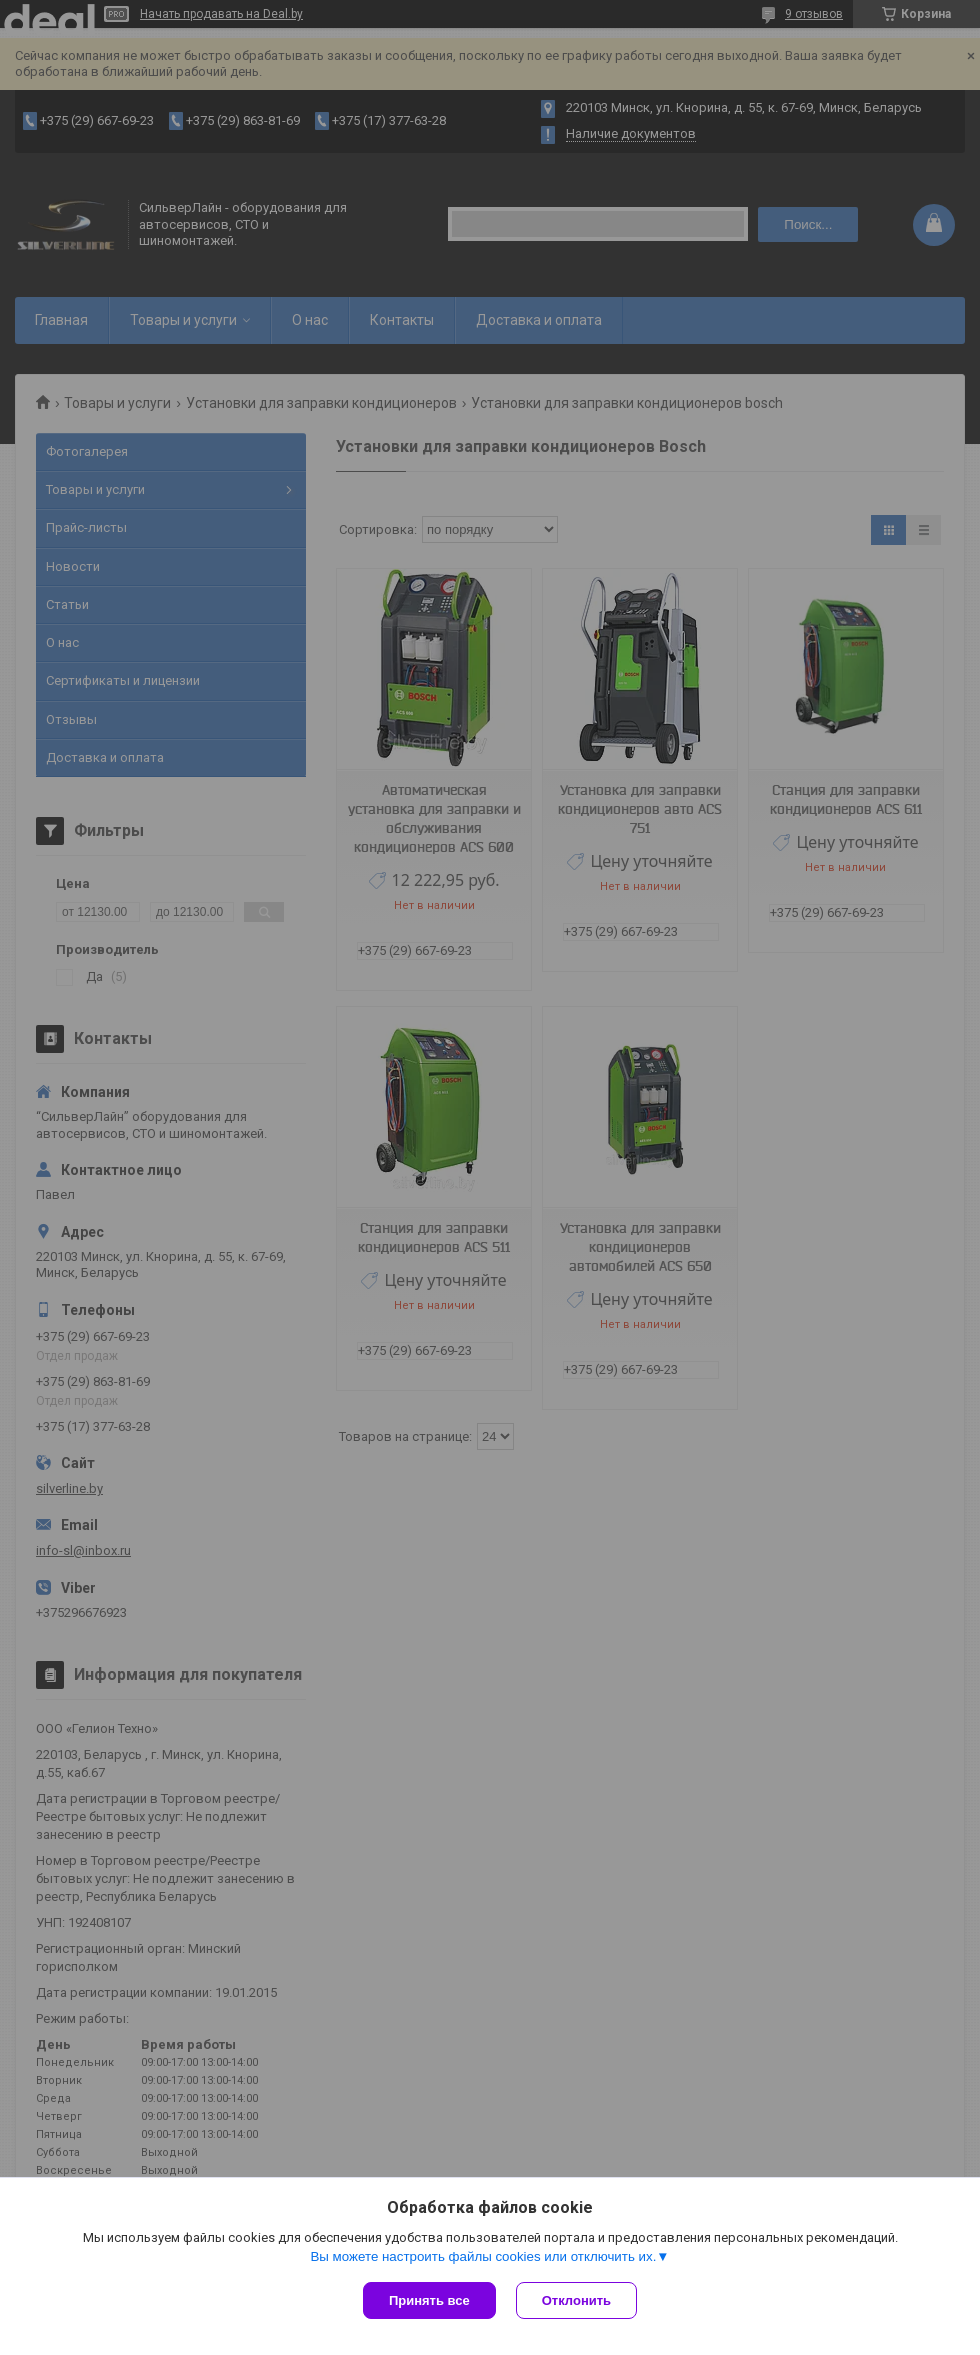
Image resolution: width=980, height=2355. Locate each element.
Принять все (429, 2300)
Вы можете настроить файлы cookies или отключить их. (483, 2256)
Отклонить (576, 2300)
